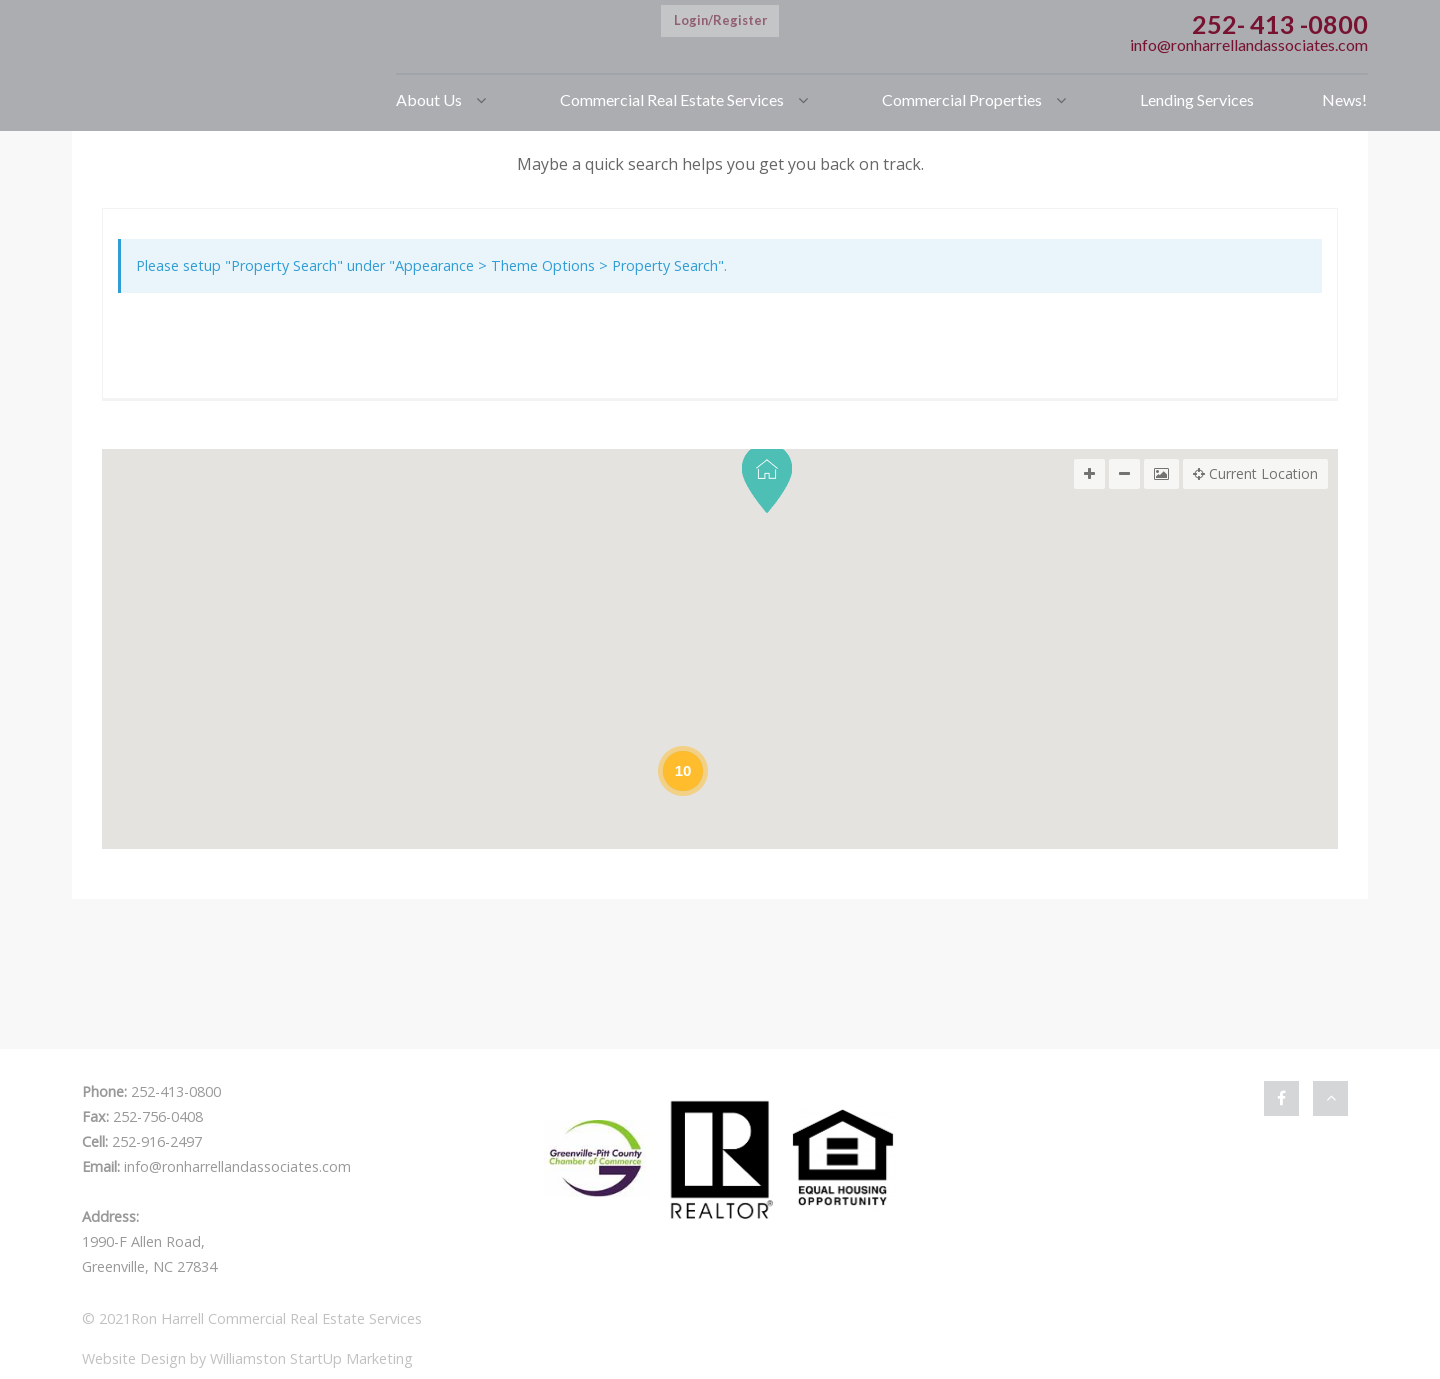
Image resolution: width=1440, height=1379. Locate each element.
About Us (429, 99)
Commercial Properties (962, 99)
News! (1344, 99)
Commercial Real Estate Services (672, 99)
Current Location (1255, 474)
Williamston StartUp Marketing (311, 1358)
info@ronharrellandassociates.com (1249, 44)
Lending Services (1197, 99)
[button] (767, 478)
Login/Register (720, 20)
